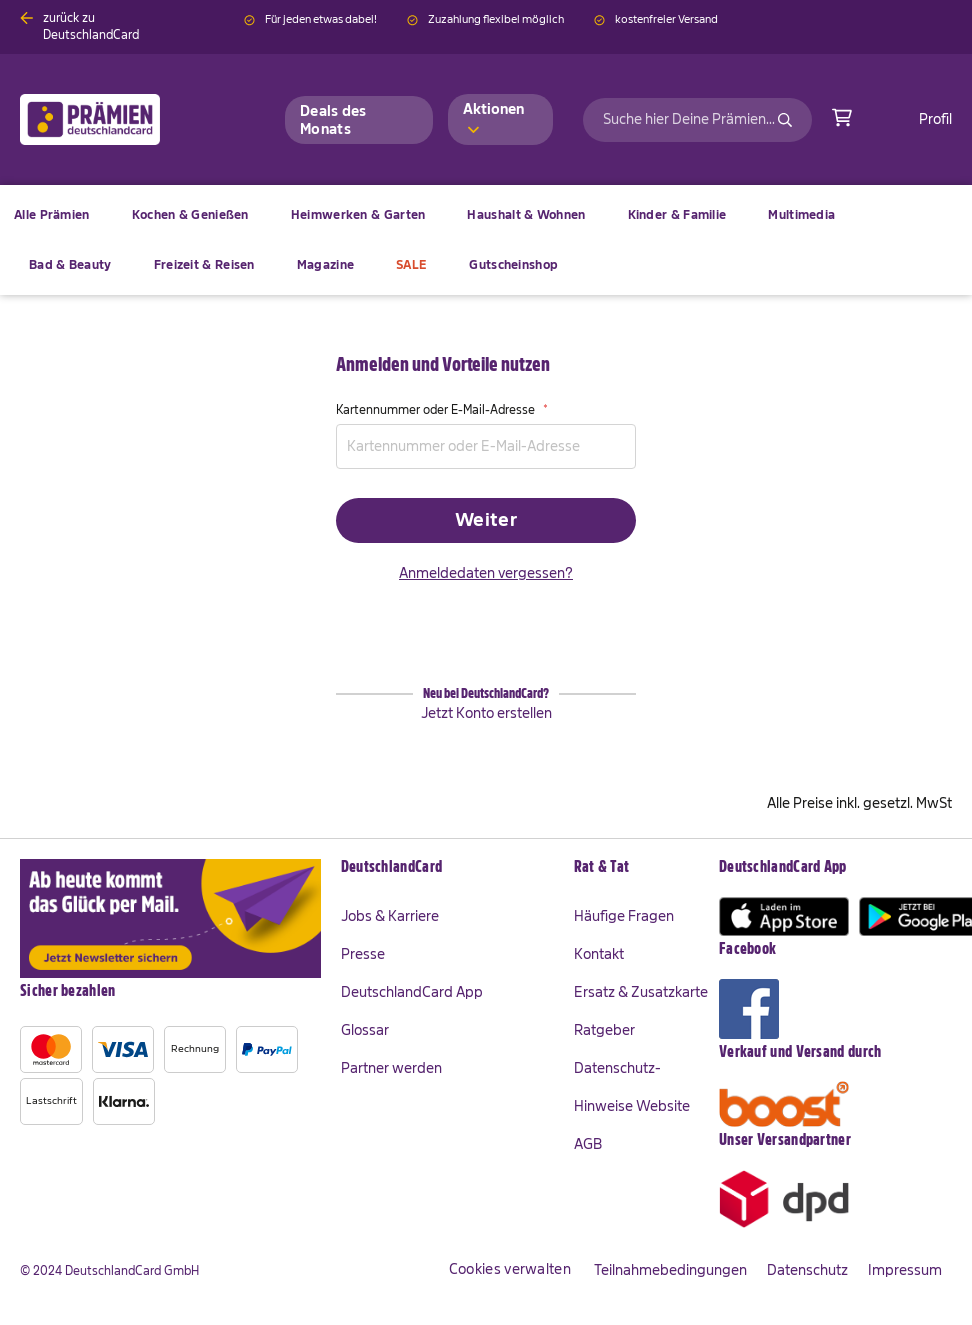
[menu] (486, 240)
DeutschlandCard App (412, 992)
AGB (588, 1144)
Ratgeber (604, 1030)
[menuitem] (190, 215)
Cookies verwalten (510, 1269)
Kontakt (599, 954)
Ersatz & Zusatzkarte (641, 992)
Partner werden (391, 1068)
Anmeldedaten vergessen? (486, 573)
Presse (363, 954)
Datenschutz (807, 1270)
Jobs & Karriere (390, 916)
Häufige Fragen (624, 916)
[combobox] (697, 120)
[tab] (447, 868)
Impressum (905, 1270)
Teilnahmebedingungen (670, 1270)
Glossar (365, 1030)
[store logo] (122, 119)
